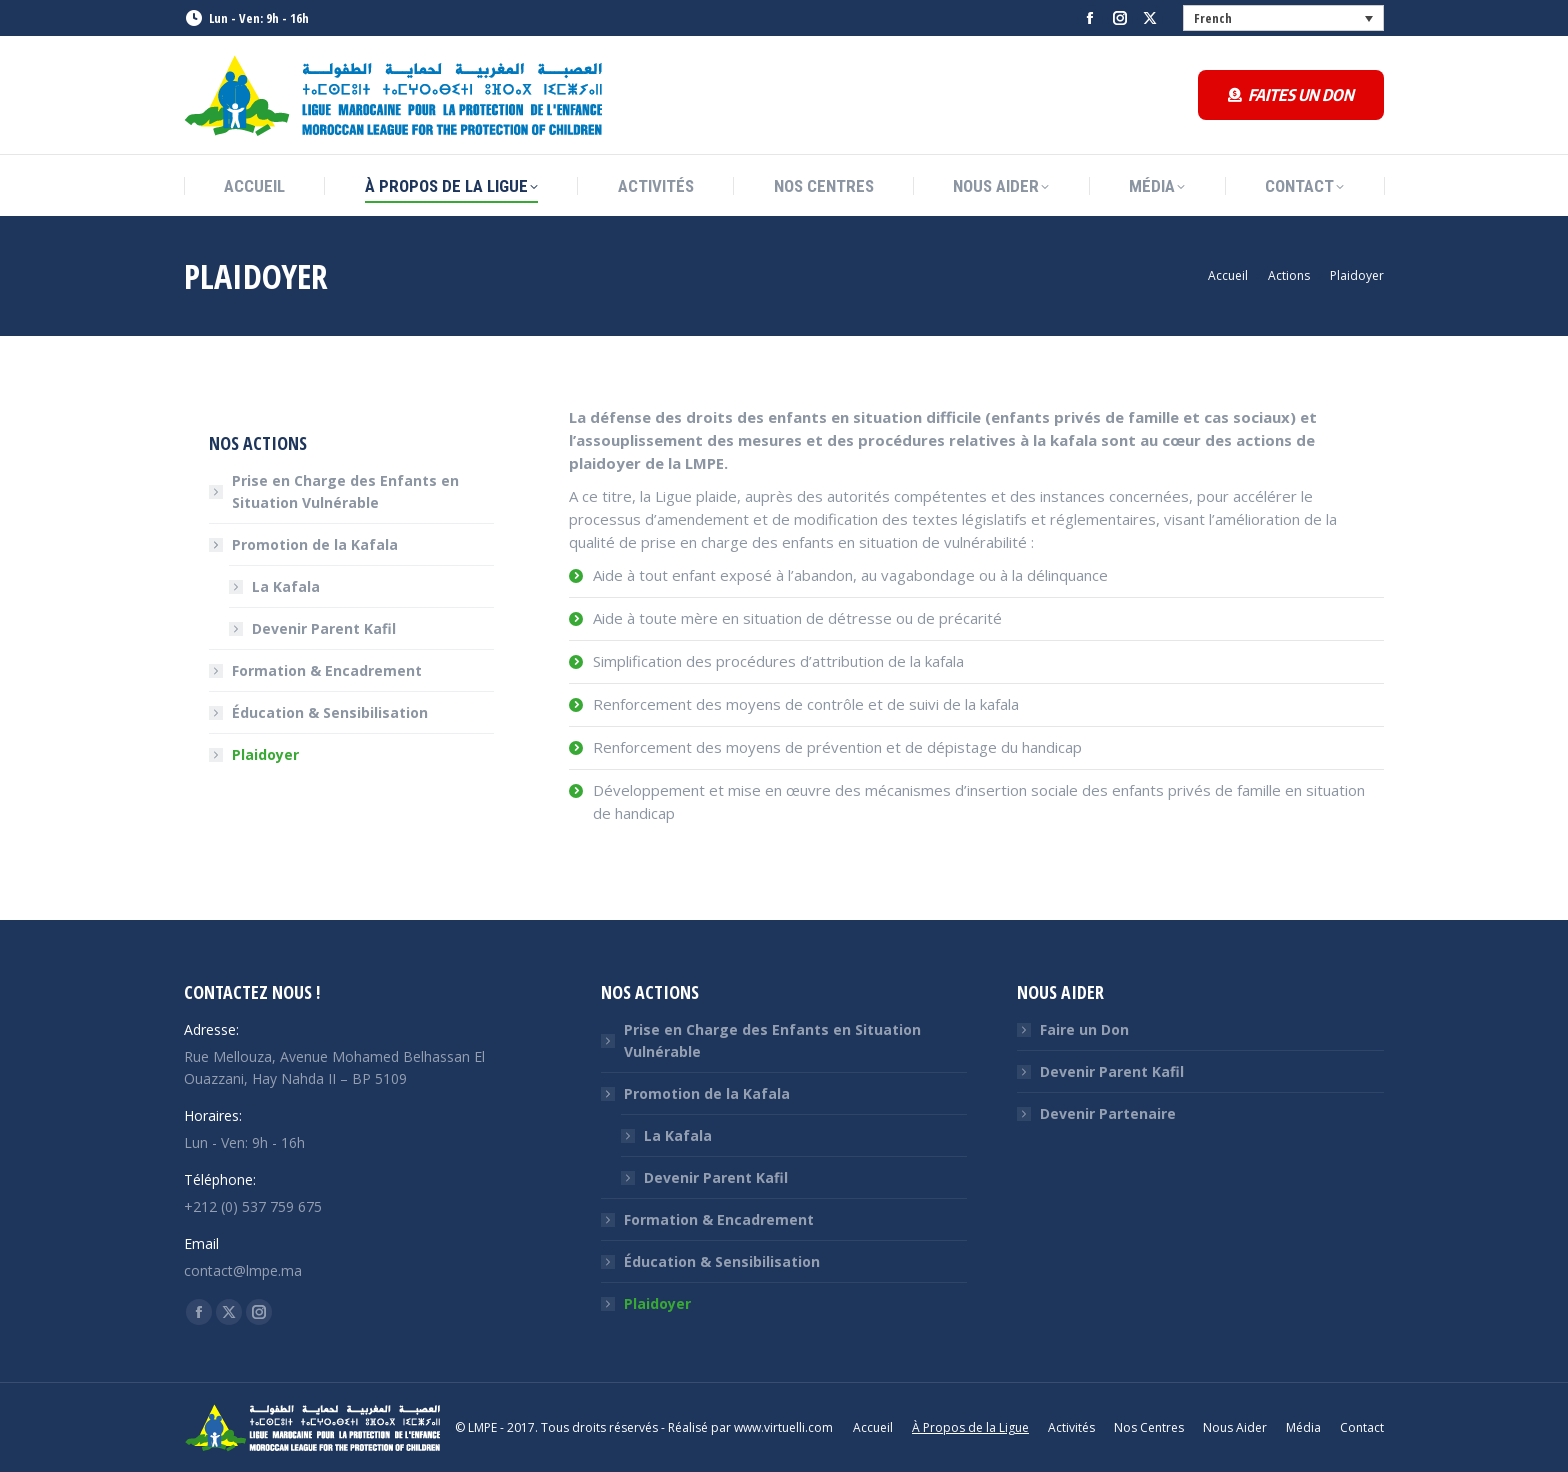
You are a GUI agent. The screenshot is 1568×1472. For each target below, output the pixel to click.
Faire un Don (1084, 1029)
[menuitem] (1284, 18)
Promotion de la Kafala (305, 544)
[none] (1284, 18)
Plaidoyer (265, 754)
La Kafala (286, 586)
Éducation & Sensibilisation (330, 712)
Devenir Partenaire (1108, 1113)
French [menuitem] (1213, 18)
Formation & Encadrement (327, 670)
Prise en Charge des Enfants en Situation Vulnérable (345, 491)
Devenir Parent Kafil (324, 628)
